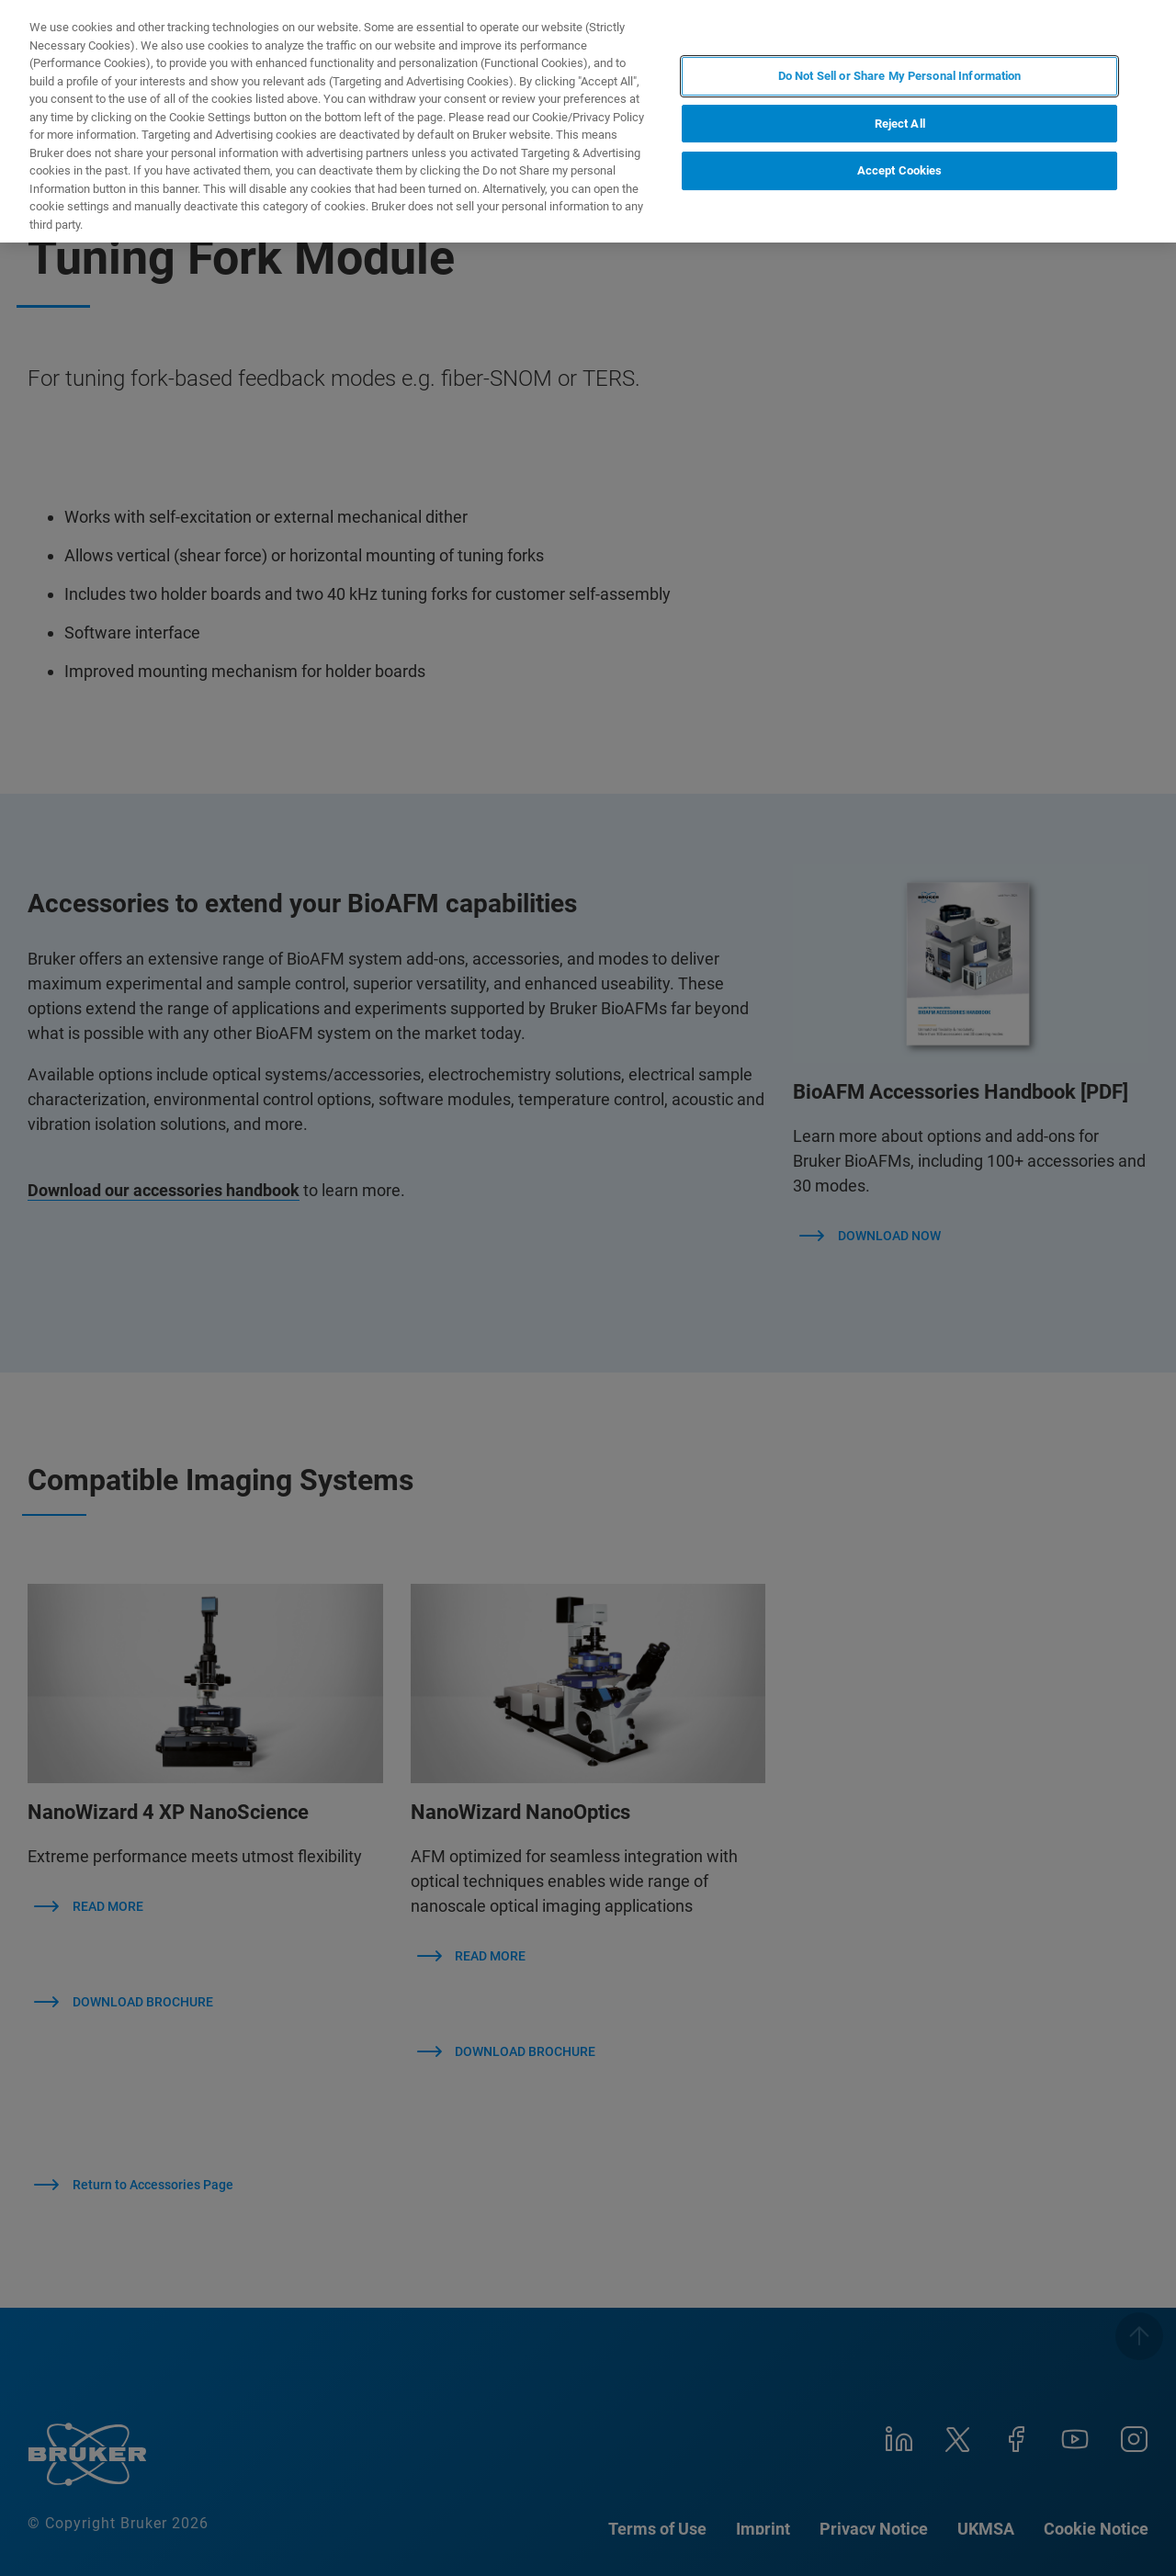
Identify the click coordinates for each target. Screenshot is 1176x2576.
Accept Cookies (900, 170)
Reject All (900, 123)
